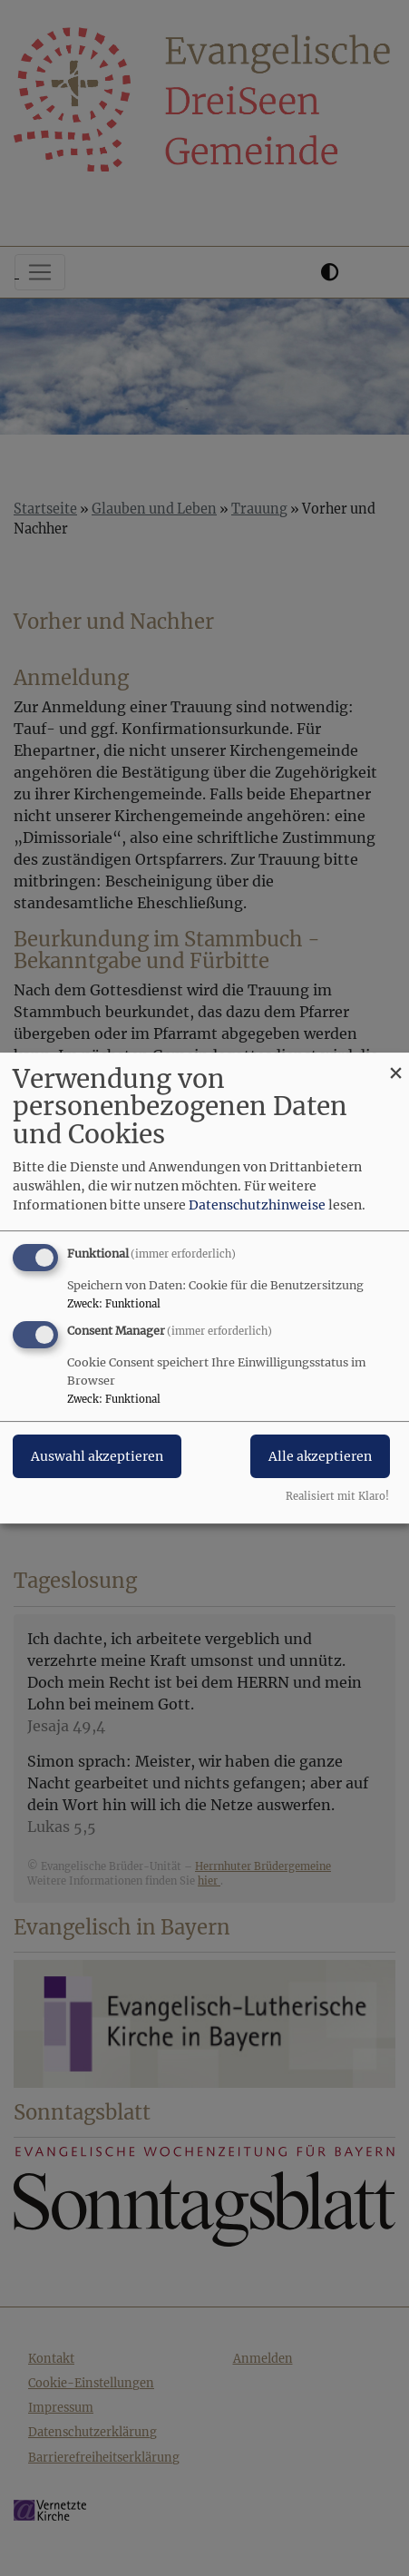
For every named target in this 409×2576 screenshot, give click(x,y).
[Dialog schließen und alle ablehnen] (395, 1064)
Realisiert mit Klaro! (337, 1496)
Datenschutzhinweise (257, 1205)
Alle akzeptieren (320, 1457)
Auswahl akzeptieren (97, 1457)
